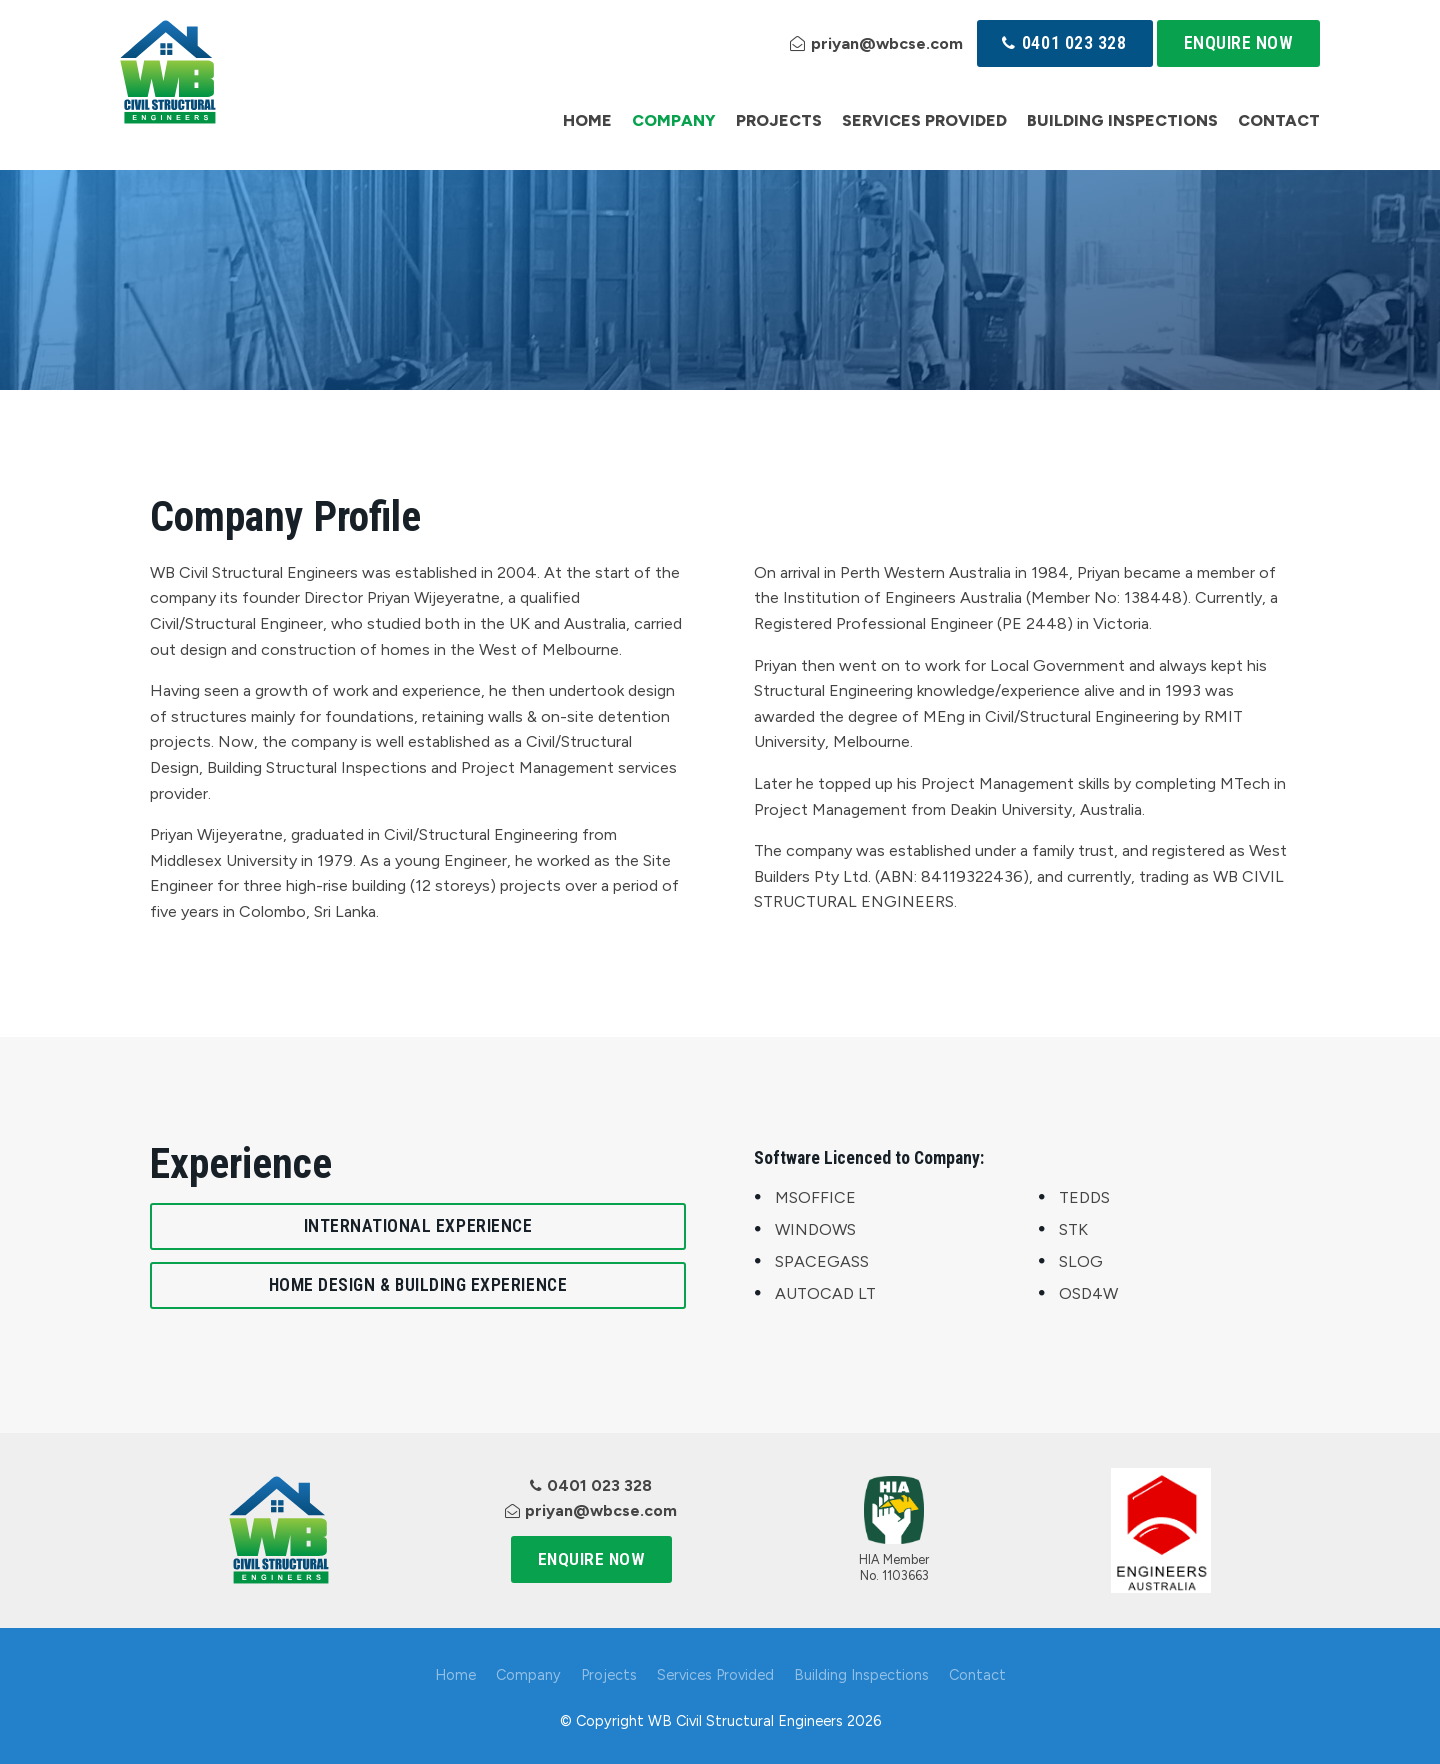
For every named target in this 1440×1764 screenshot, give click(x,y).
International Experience (418, 1226)
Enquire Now (1239, 43)
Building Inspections (1122, 120)
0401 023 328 (1074, 43)
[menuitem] (455, 1676)
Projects (779, 120)
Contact (1279, 120)
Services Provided (924, 120)
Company (674, 120)
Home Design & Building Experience (418, 1285)
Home (587, 120)
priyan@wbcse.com (887, 43)
